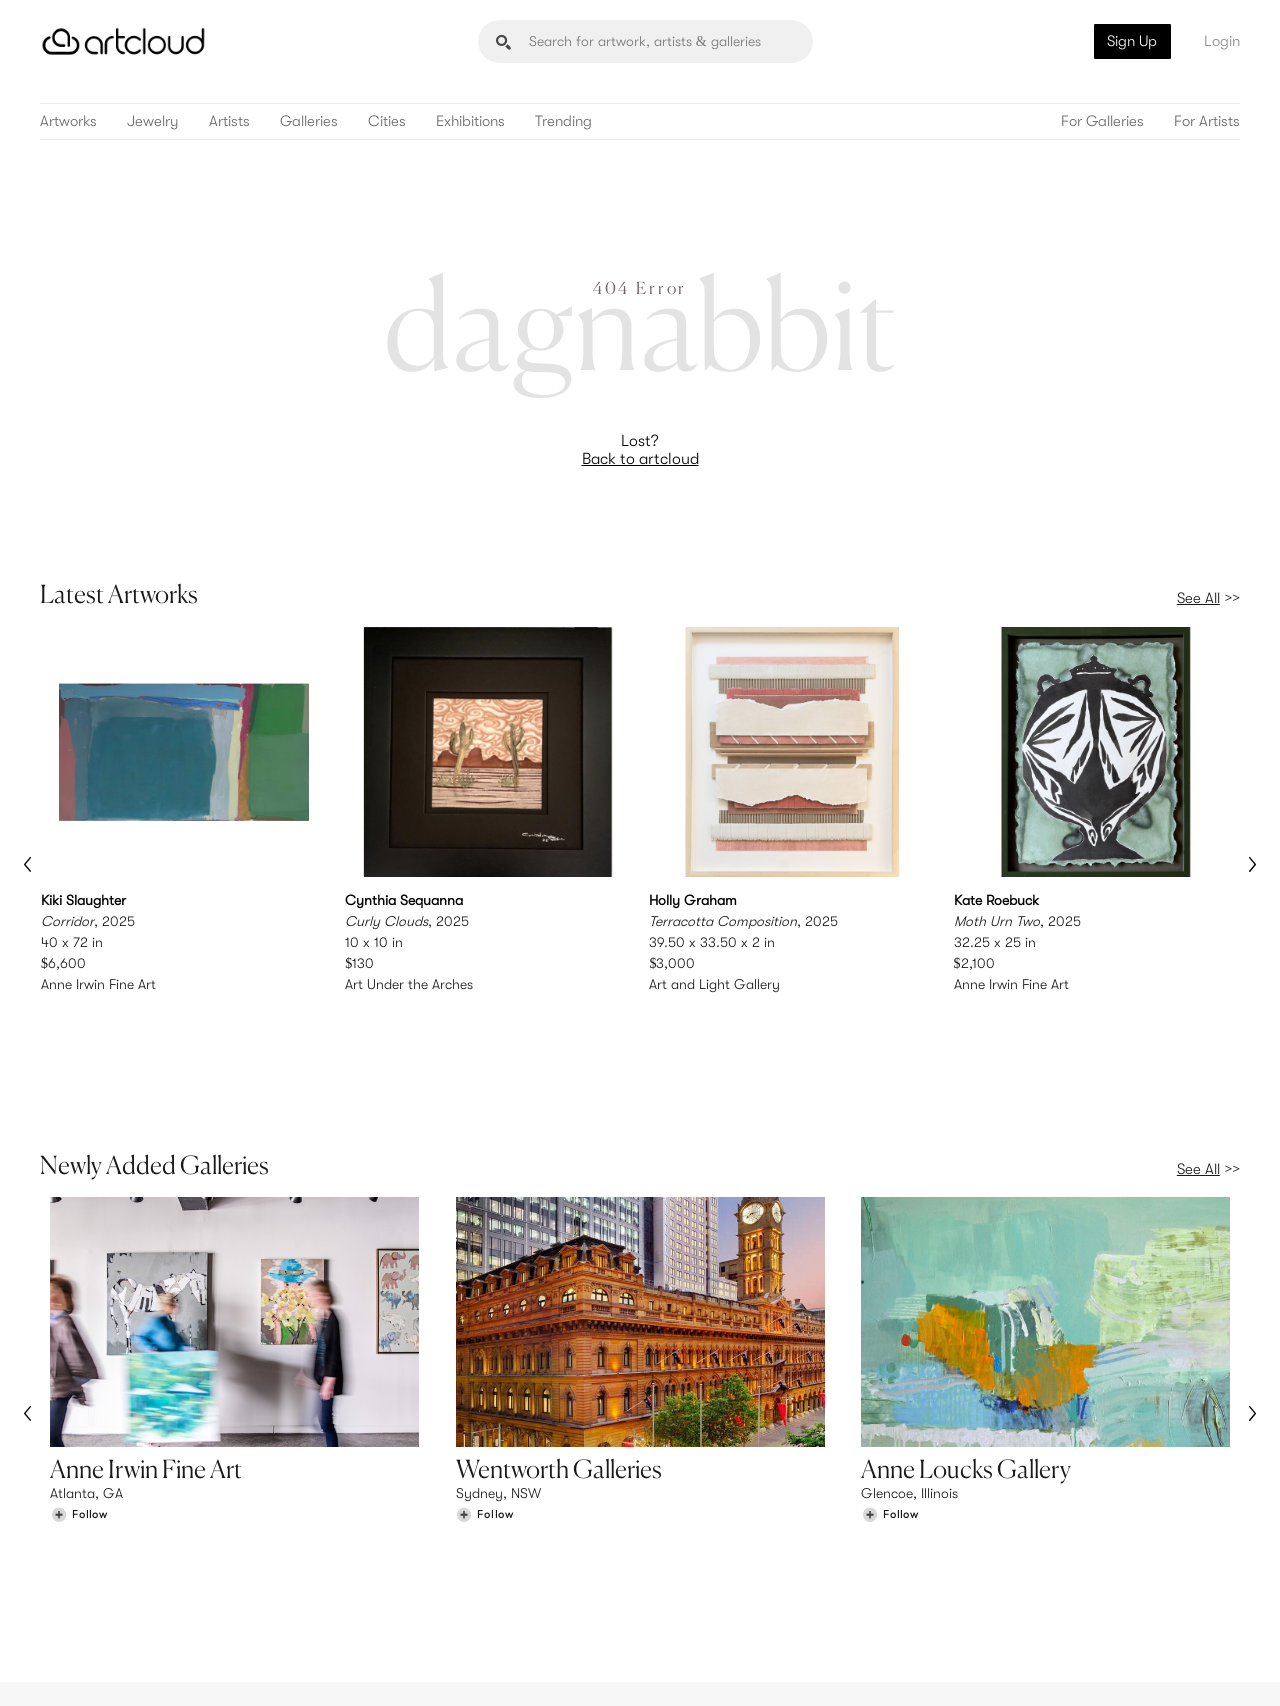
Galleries (309, 121)
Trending (563, 121)
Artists (229, 121)
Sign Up (1132, 41)
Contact (1001, 1584)
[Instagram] (975, 1667)
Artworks (68, 121)
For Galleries (1102, 121)
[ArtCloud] (123, 41)
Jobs (990, 1564)
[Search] (645, 41)
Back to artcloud (640, 459)
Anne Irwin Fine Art (98, 984)
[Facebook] (1065, 1667)
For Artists (1207, 121)
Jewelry (153, 121)
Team (991, 1543)
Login (1222, 41)
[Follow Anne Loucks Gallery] (890, 1409)
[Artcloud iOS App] (1151, 1666)
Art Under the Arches (409, 984)
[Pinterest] (1020, 1667)
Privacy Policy (222, 1678)
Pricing (380, 1564)
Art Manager (705, 1584)
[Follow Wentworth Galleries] (485, 1409)
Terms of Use (142, 1678)
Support (384, 1584)
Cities (387, 121)
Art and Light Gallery (714, 984)
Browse (72, 1543)
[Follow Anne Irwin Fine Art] (79, 1409)
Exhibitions (470, 121)
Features (385, 1543)
